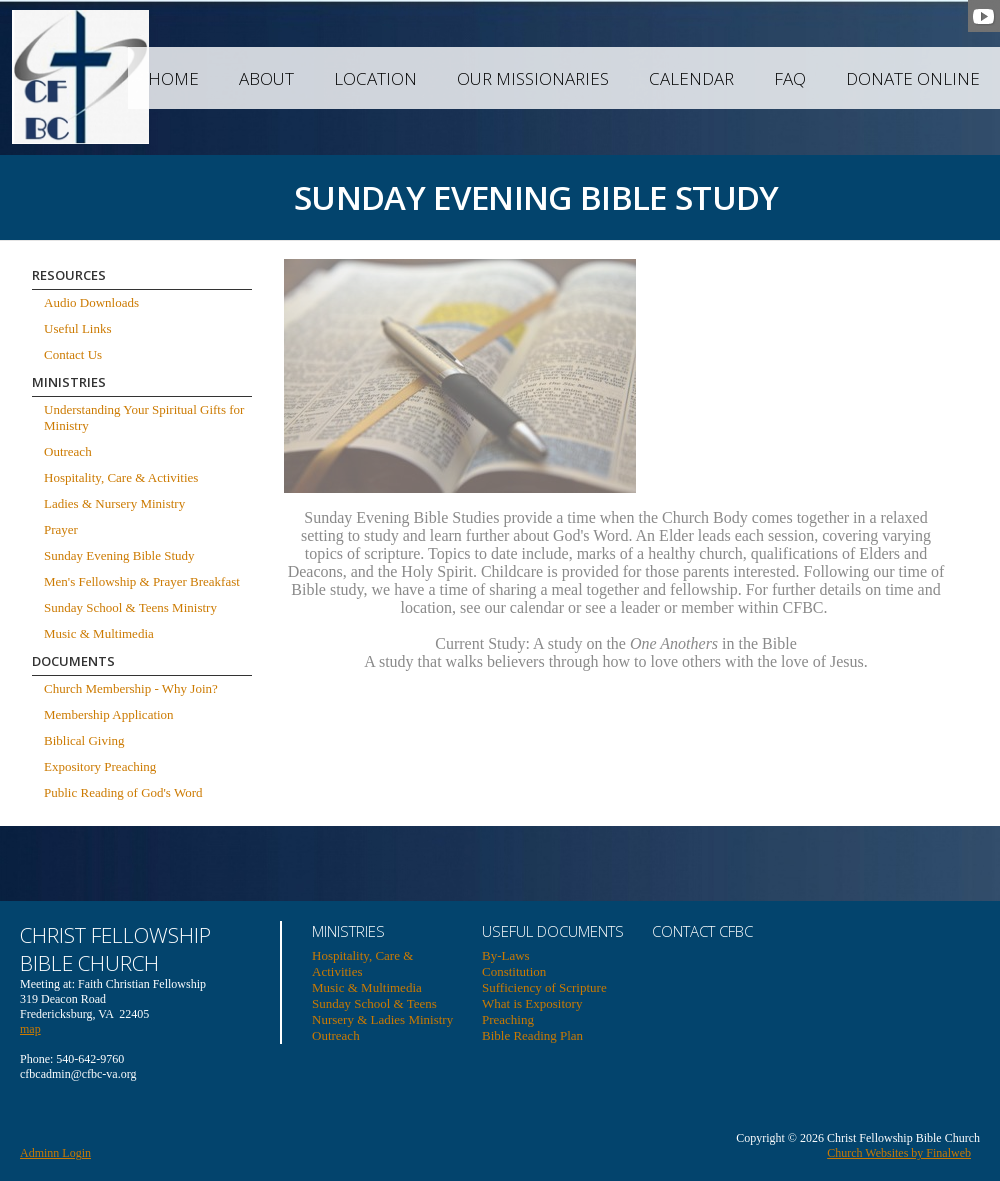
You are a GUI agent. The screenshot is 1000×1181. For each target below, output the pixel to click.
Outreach (68, 451)
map (30, 1029)
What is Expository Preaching (532, 1011)
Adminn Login (55, 1153)
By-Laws (506, 955)
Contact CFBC (702, 931)
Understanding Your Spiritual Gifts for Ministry (144, 417)
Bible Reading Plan (532, 1035)
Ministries (348, 931)
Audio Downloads (91, 302)
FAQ (790, 78)
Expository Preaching (100, 766)
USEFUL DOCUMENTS (553, 931)
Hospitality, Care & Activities (121, 477)
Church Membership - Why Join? (131, 688)
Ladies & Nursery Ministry (114, 503)
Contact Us (73, 354)
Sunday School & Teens (374, 1003)
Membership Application (109, 714)
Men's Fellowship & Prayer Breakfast (142, 581)
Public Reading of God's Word (123, 792)
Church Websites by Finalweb (899, 1153)
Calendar (691, 78)
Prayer (61, 529)
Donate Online (913, 78)
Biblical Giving (84, 740)
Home (173, 78)
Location (375, 78)
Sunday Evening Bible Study (119, 555)
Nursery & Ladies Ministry (382, 1019)
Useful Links (78, 328)
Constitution (514, 971)
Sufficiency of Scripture (544, 987)
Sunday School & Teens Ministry (130, 607)
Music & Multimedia (99, 633)
